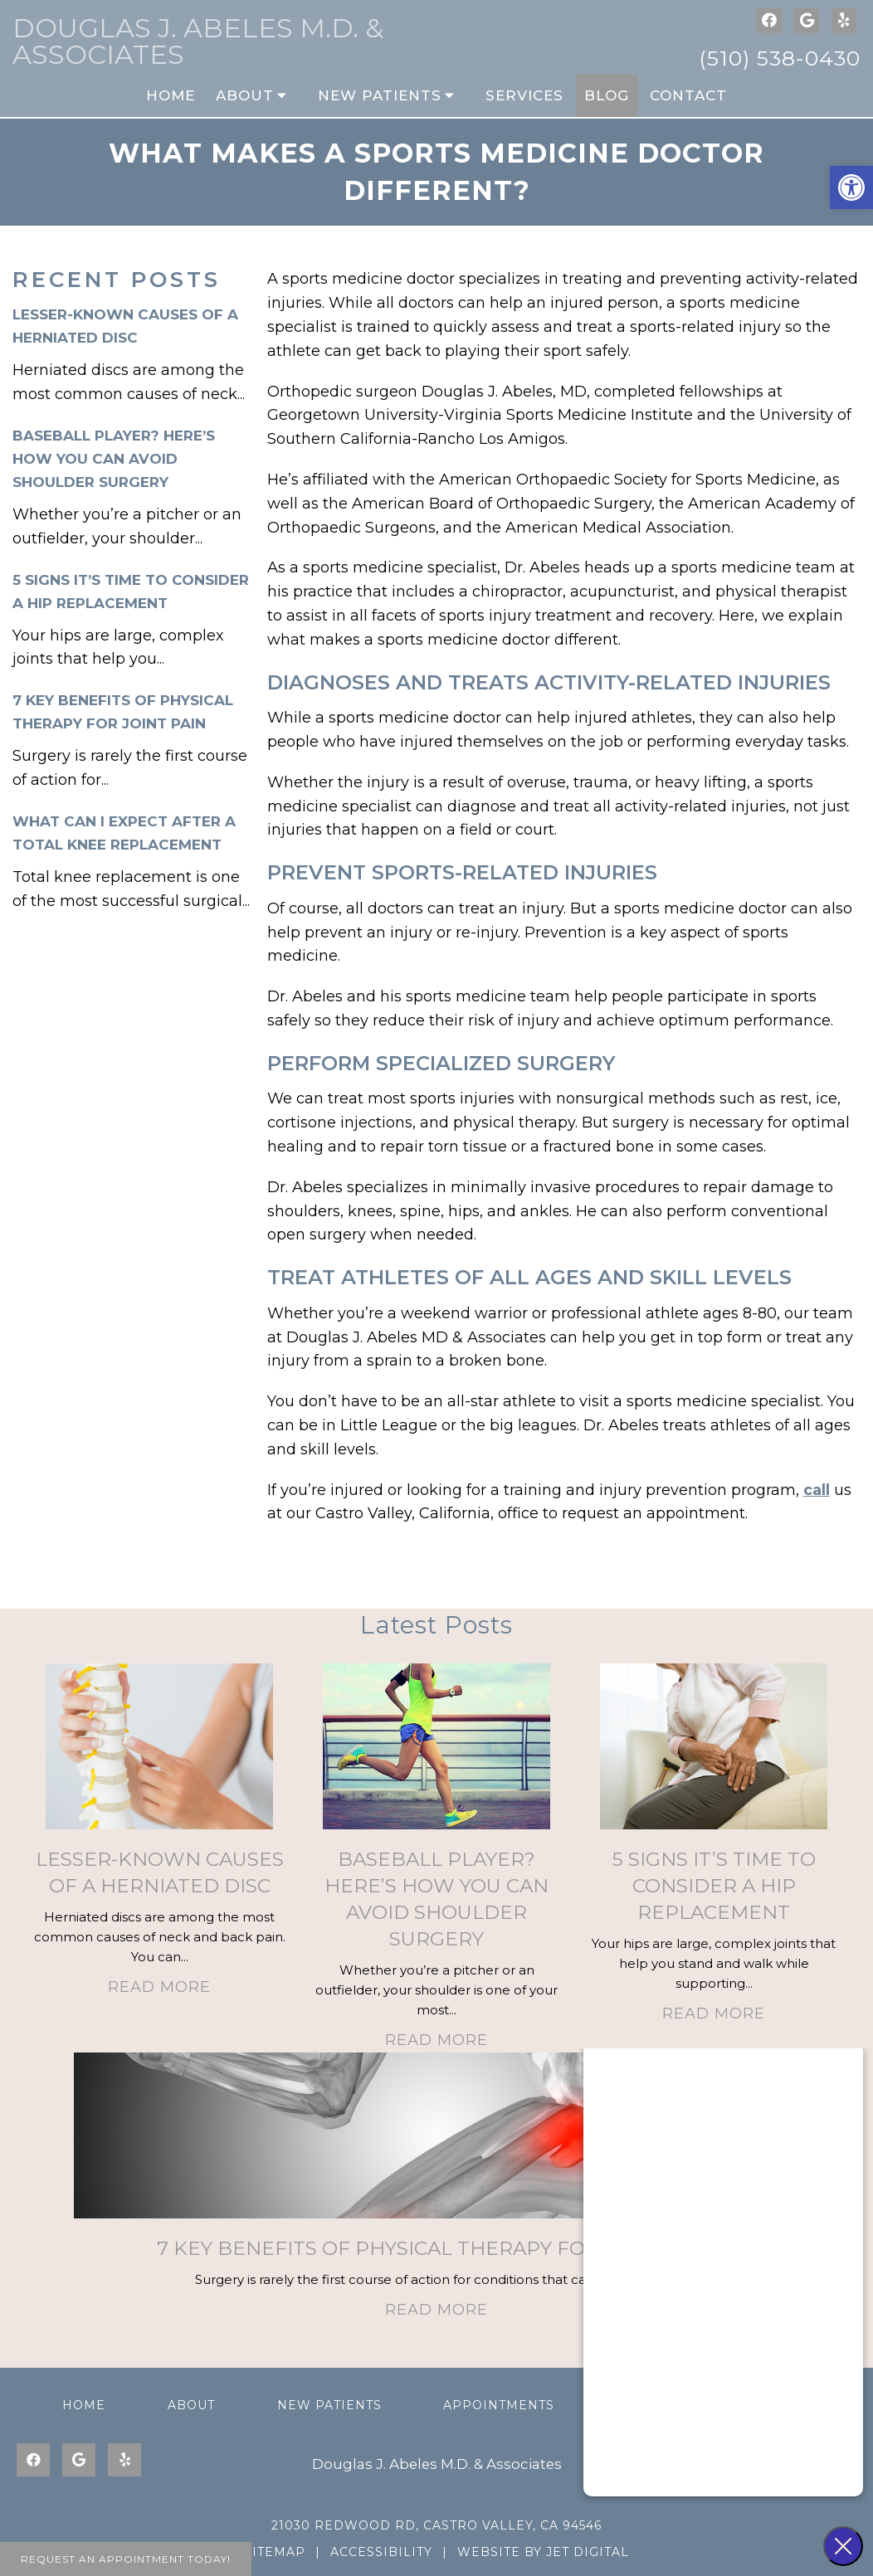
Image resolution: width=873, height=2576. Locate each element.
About (245, 95)
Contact (688, 95)
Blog (606, 95)
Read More (159, 1987)
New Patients (379, 95)
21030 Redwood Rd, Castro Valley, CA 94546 (436, 2525)
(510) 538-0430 (780, 58)
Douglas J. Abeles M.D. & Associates (197, 41)
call (816, 1490)
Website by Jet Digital (543, 2551)
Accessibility (381, 2551)
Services (524, 95)
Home (170, 95)
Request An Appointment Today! (126, 2559)
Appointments (498, 2405)
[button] (851, 187)
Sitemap (274, 2551)
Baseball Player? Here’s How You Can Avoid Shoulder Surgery (113, 458)
